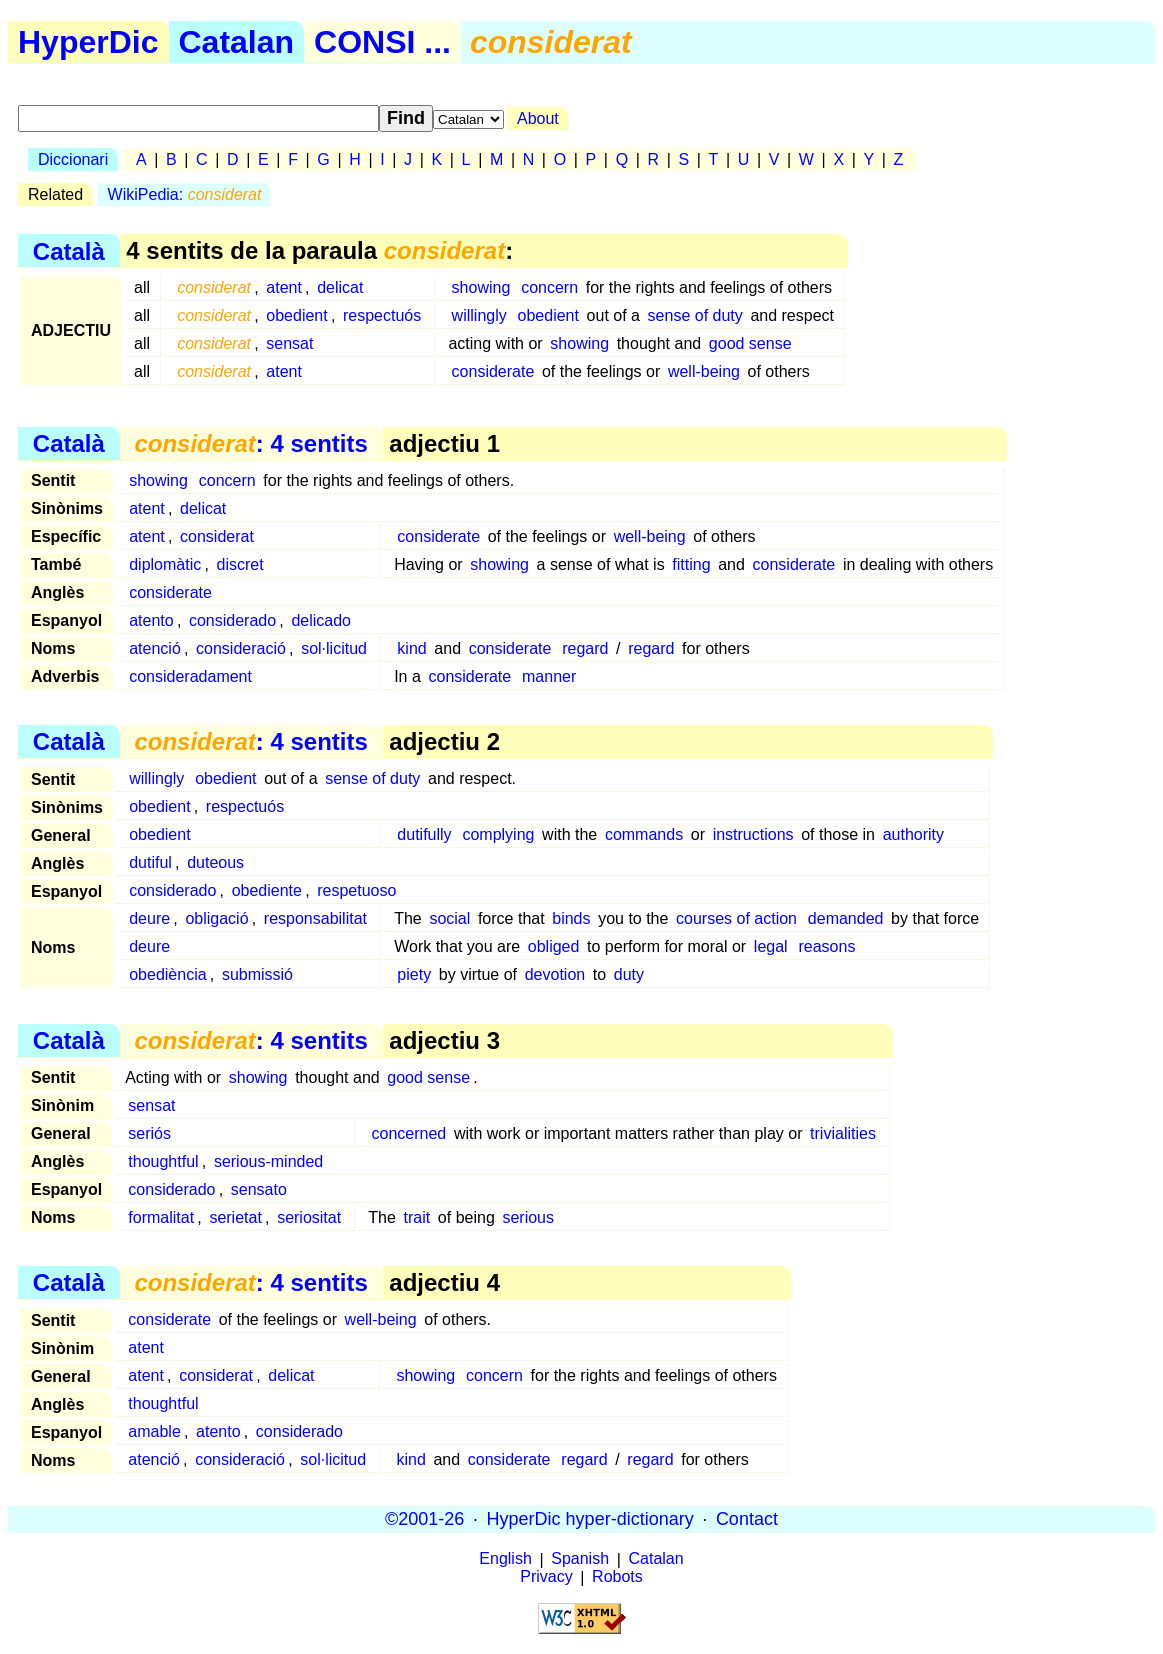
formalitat (161, 1217)
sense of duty (695, 315)
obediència (167, 974)
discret (240, 564)
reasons (826, 946)
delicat (340, 287)
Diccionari (73, 159)
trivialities (843, 1133)
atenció (155, 648)
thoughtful (163, 1161)
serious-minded (268, 1161)
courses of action (736, 918)
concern (549, 287)
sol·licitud (334, 648)
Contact (747, 1519)
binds (571, 918)
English (505, 1559)
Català (69, 250)
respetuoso (356, 890)
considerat (217, 536)
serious (528, 1217)
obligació (216, 918)
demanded (846, 918)
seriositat (309, 1217)
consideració (241, 648)
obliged (554, 946)
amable (154, 1431)
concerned (409, 1133)
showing (481, 287)
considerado (232, 620)
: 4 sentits (250, 443)
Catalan (237, 42)
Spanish (580, 1559)
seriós (149, 1133)
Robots (617, 1577)
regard (585, 648)
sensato (259, 1189)
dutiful (150, 862)
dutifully (424, 834)
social (449, 918)
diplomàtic (165, 564)
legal (771, 946)
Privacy (546, 1577)
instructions (753, 834)
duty (629, 974)
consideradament (190, 676)
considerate (493, 371)
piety (414, 974)
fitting (691, 564)
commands (644, 834)
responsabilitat (315, 918)
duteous (215, 862)
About (538, 118)
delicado (321, 620)
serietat (235, 1217)
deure (149, 918)
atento (151, 620)
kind (411, 648)
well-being (704, 371)
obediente (267, 890)
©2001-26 (424, 1519)
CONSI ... (382, 42)
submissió (257, 974)
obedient (296, 315)
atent (284, 287)
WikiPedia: (185, 194)
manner (549, 676)
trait (417, 1217)
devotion (555, 974)
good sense (750, 343)
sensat (289, 343)
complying (498, 834)
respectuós (382, 315)
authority (913, 834)
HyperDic (88, 42)
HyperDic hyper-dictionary (590, 1519)
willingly (479, 315)
